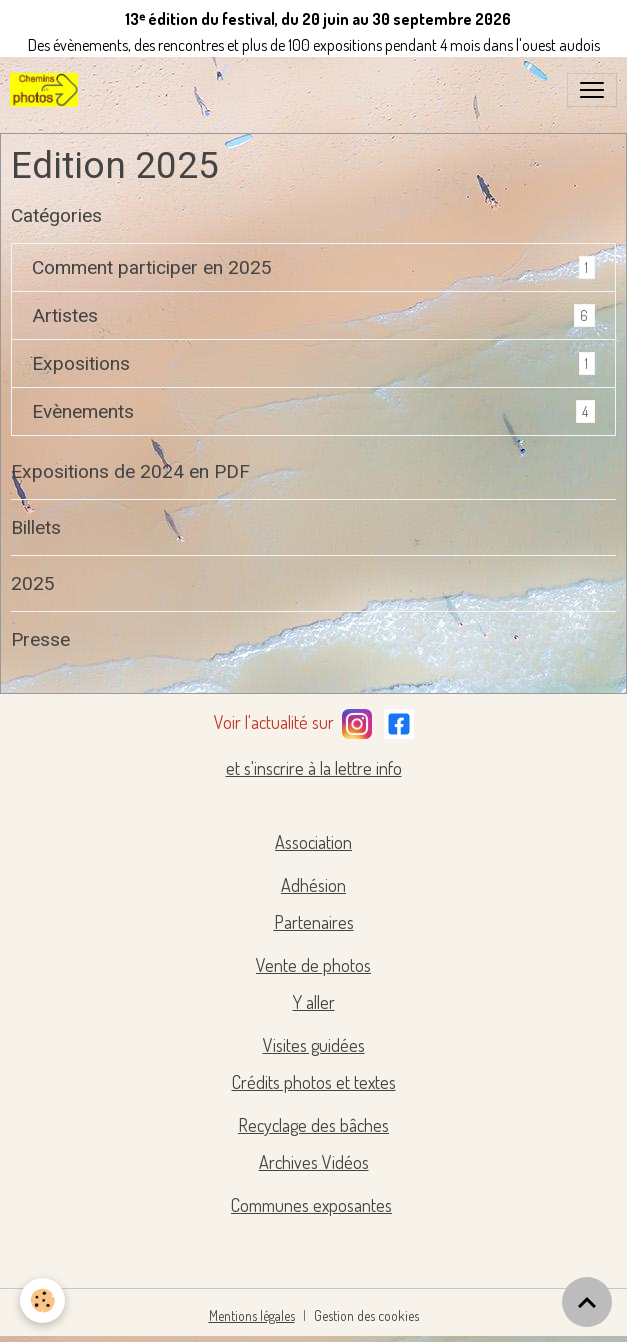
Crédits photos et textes (314, 1082)
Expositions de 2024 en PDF (130, 471)
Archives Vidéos (314, 1162)
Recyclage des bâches (313, 1125)
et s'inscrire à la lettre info (314, 768)
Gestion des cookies (366, 1315)
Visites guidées (314, 1045)
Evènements (83, 411)
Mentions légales (252, 1315)
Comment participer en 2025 (152, 267)
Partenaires (314, 922)
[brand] (48, 90)
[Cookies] (42, 1300)
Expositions (81, 363)
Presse (40, 639)
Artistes (65, 315)
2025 (33, 583)
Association (313, 842)
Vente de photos (313, 965)
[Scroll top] (587, 1302)
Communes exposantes (311, 1205)
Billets (36, 527)
